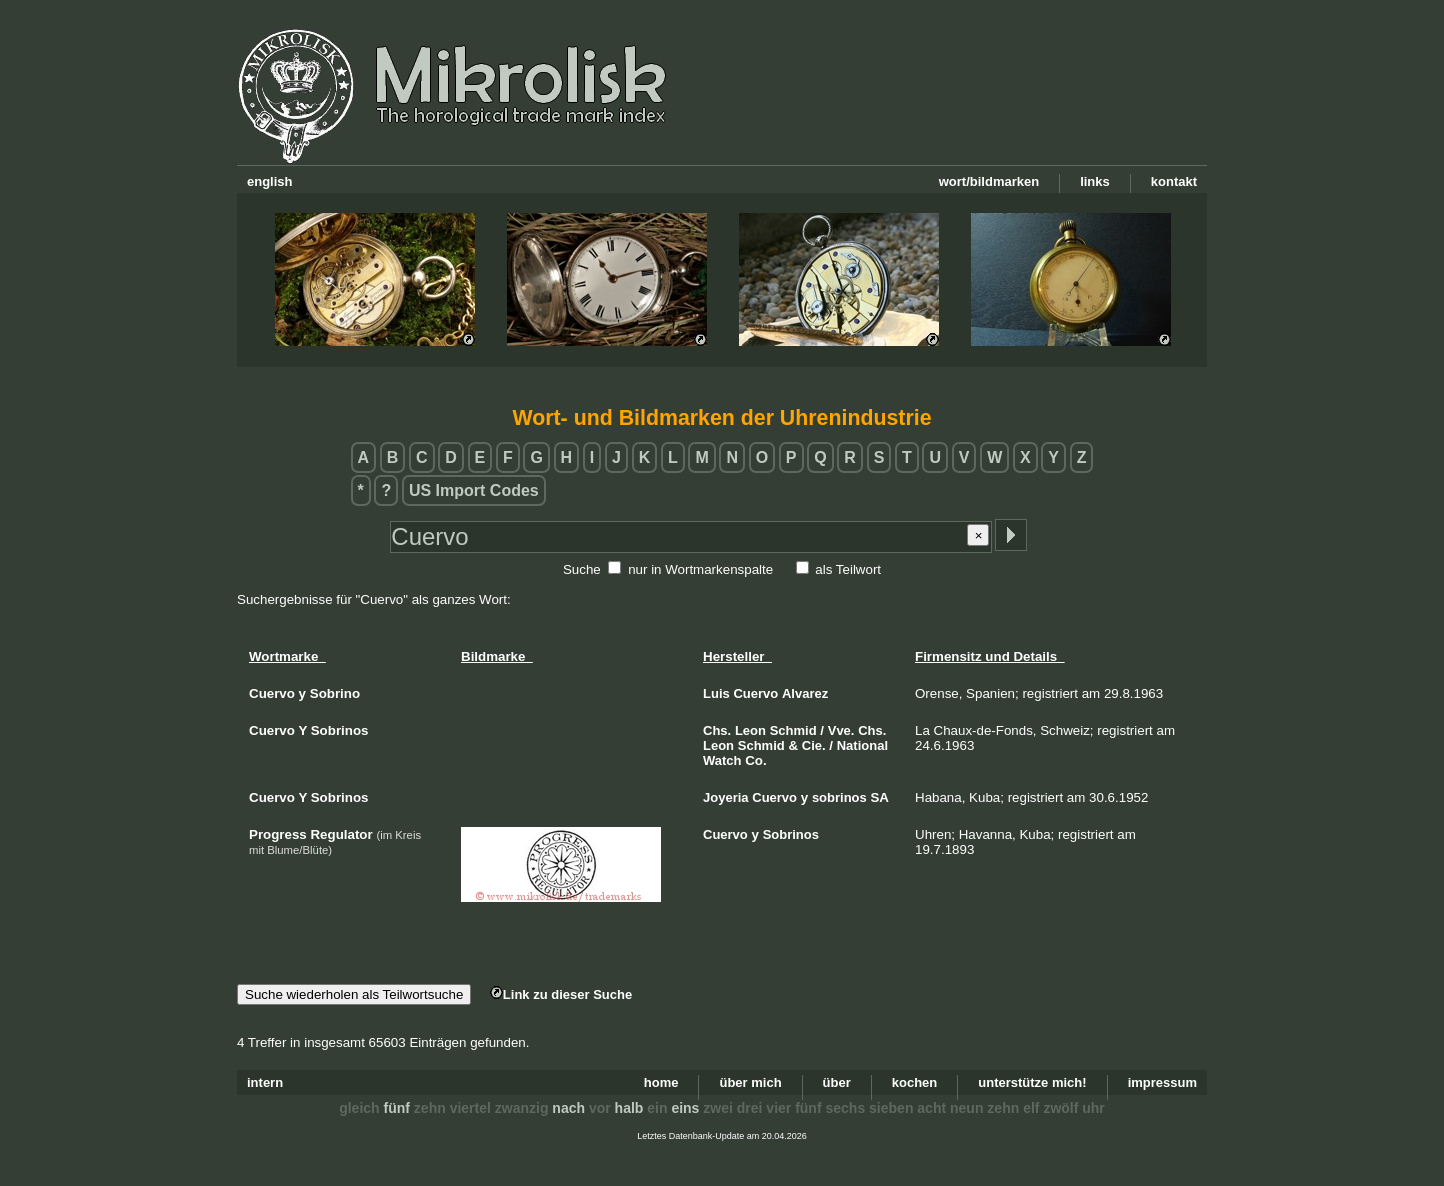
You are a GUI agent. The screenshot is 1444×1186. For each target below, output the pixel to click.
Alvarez (805, 693)
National (862, 745)
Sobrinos (791, 834)
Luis (716, 693)
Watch (722, 760)
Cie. (814, 745)
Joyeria (726, 797)
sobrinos (839, 797)
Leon (750, 730)
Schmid (793, 730)
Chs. (717, 730)
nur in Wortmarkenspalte (700, 569)
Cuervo (755, 693)
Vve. (841, 730)
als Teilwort (848, 569)
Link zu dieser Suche (561, 994)
